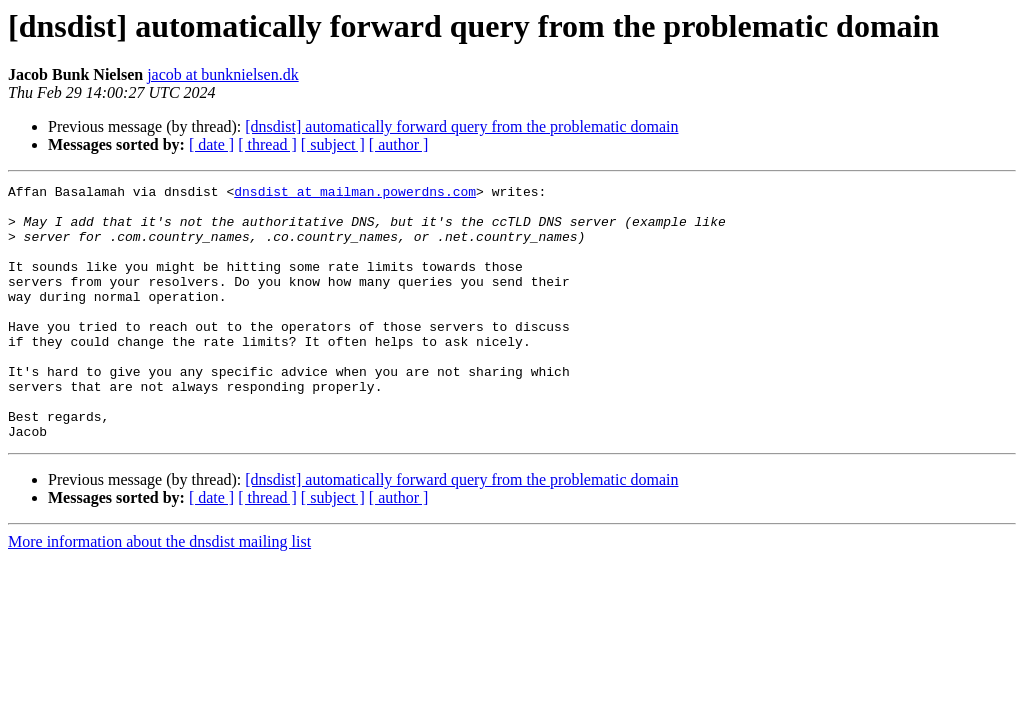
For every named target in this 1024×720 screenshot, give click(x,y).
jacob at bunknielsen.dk (223, 74)
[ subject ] (333, 144)
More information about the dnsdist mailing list (159, 592)
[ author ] (399, 144)
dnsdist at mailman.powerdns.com (355, 194)
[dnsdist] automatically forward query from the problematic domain (461, 126)
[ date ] (211, 144)
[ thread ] (267, 144)
